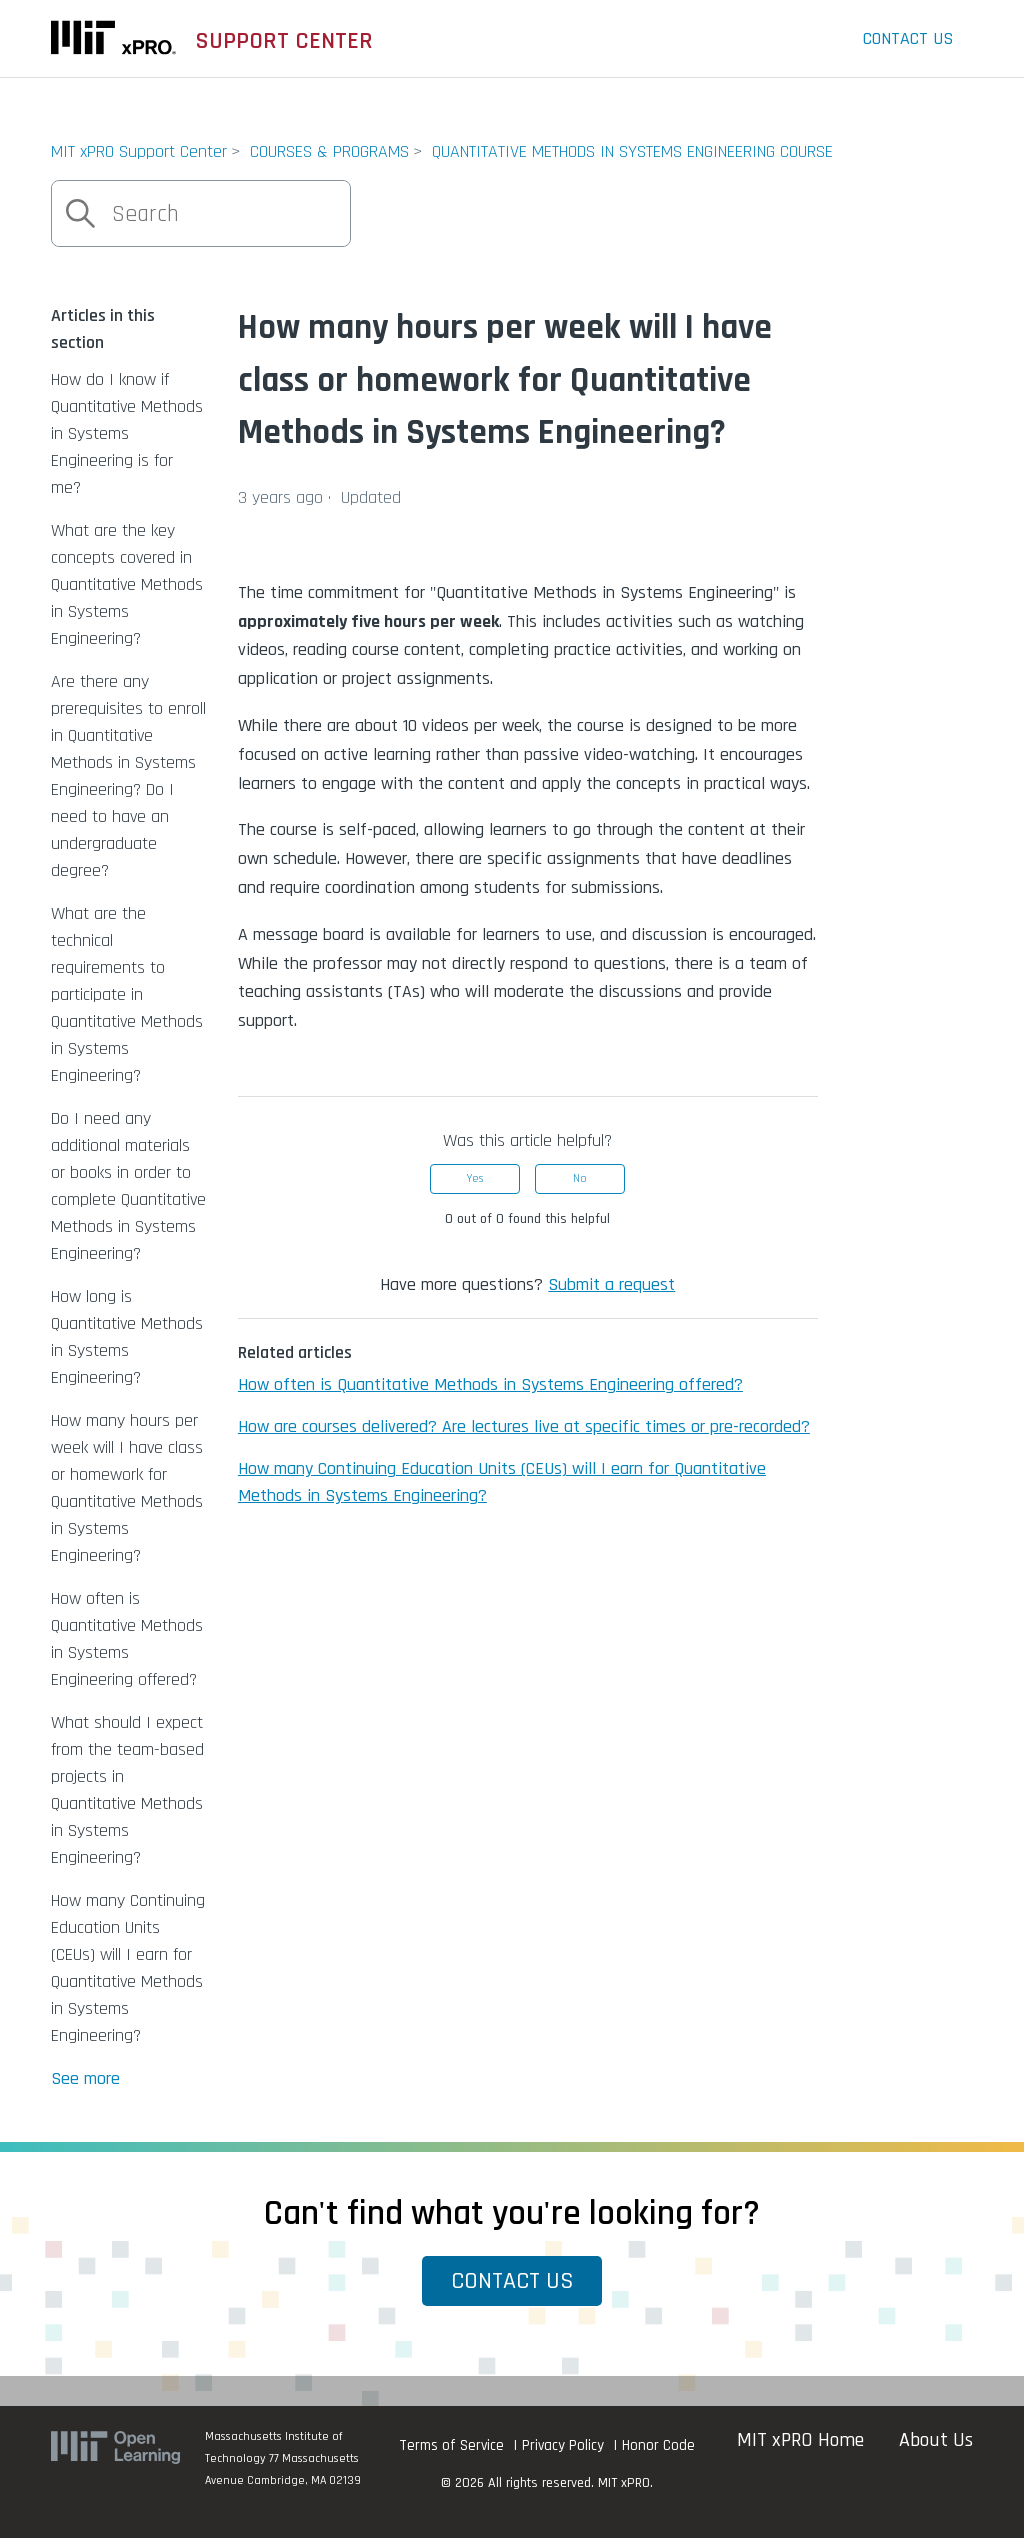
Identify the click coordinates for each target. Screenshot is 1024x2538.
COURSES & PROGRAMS (329, 151)
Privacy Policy (563, 2445)
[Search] (201, 213)
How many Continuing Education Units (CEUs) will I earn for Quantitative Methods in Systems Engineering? (128, 1968)
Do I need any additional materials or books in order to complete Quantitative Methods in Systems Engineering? (128, 1186)
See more (85, 2078)
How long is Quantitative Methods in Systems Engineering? (127, 1337)
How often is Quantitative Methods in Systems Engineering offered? (127, 1639)
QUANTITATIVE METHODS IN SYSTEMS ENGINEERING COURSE (632, 151)
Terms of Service (451, 2445)
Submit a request (611, 1284)
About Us (936, 2440)
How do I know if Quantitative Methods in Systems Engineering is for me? (127, 433)
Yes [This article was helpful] (475, 1178)
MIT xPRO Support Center (139, 151)
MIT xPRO (624, 2483)
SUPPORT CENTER (284, 41)
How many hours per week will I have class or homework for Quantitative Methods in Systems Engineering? (127, 1488)
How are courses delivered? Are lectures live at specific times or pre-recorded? (524, 1426)
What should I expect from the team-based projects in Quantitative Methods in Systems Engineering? (127, 1790)
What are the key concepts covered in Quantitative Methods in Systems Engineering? (127, 584)
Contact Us (908, 38)
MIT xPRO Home (800, 2440)
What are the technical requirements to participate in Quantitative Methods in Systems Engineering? (127, 994)
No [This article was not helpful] (580, 1178)
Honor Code (658, 2445)
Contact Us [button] (512, 2281)
